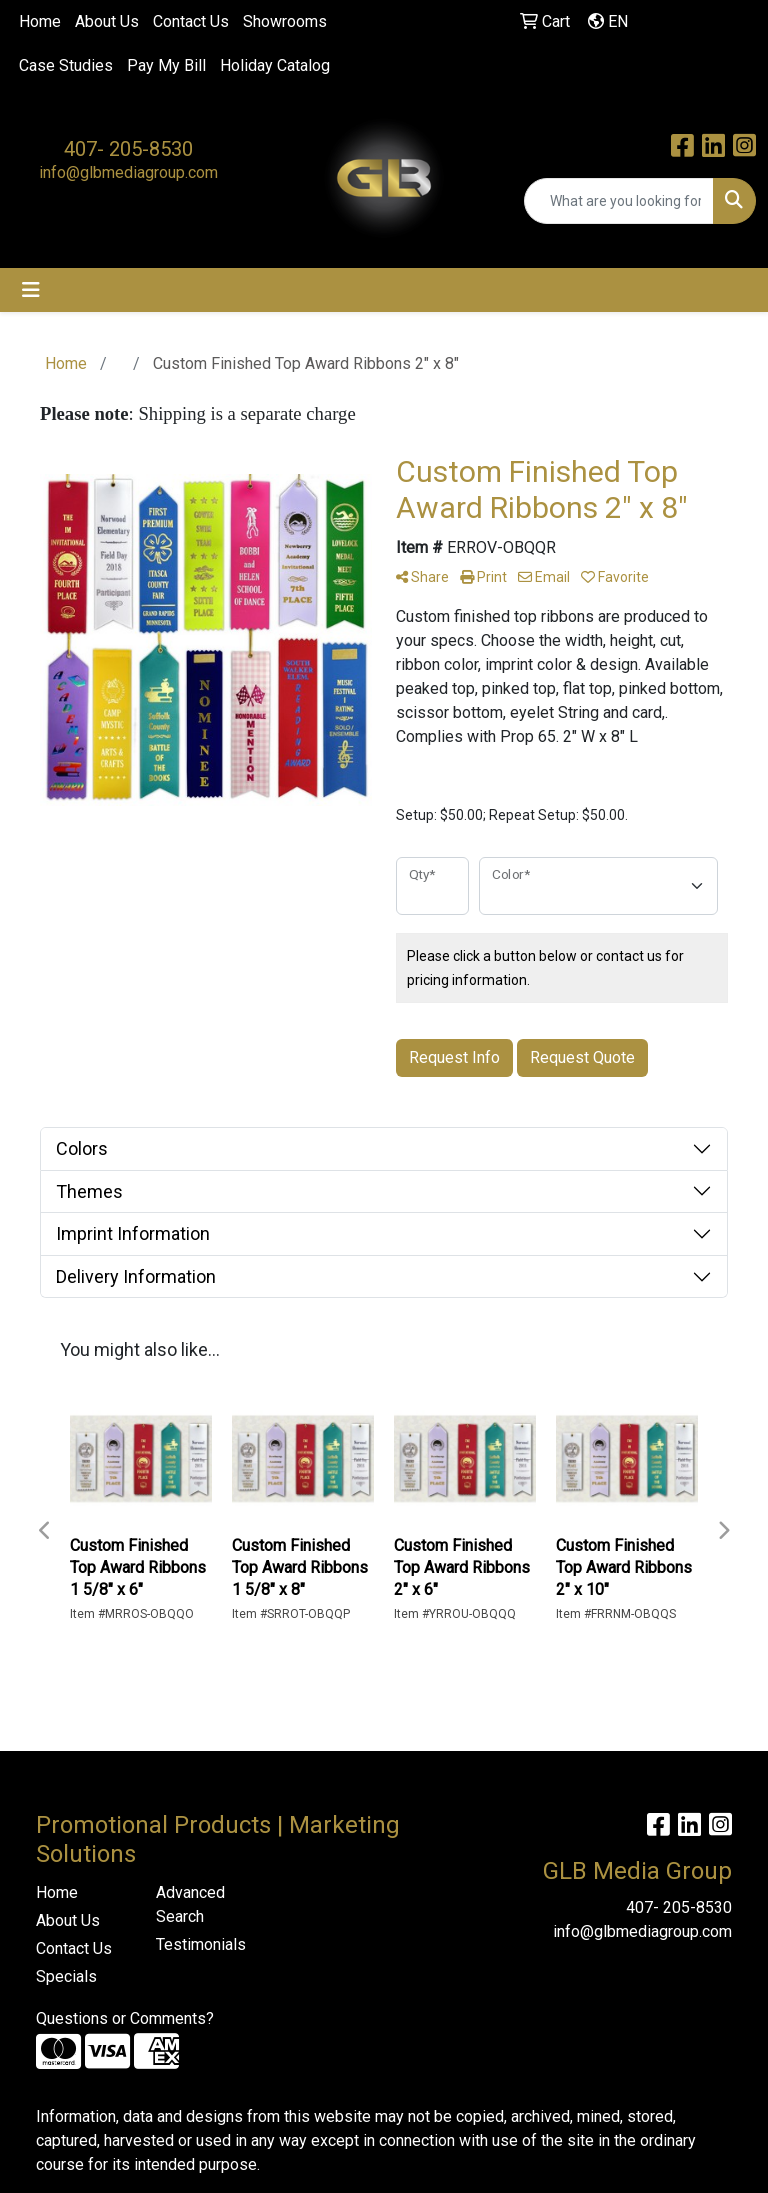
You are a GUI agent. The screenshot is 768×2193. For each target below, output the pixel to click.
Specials (66, 1976)
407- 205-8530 (128, 149)
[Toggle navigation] (31, 290)
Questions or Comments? (125, 2018)
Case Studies (66, 65)
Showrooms (285, 21)
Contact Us (191, 21)
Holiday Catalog (275, 65)
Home (40, 21)
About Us (107, 21)
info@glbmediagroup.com (128, 172)
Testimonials (201, 1944)
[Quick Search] (619, 201)
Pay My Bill (166, 65)
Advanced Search (190, 1904)
